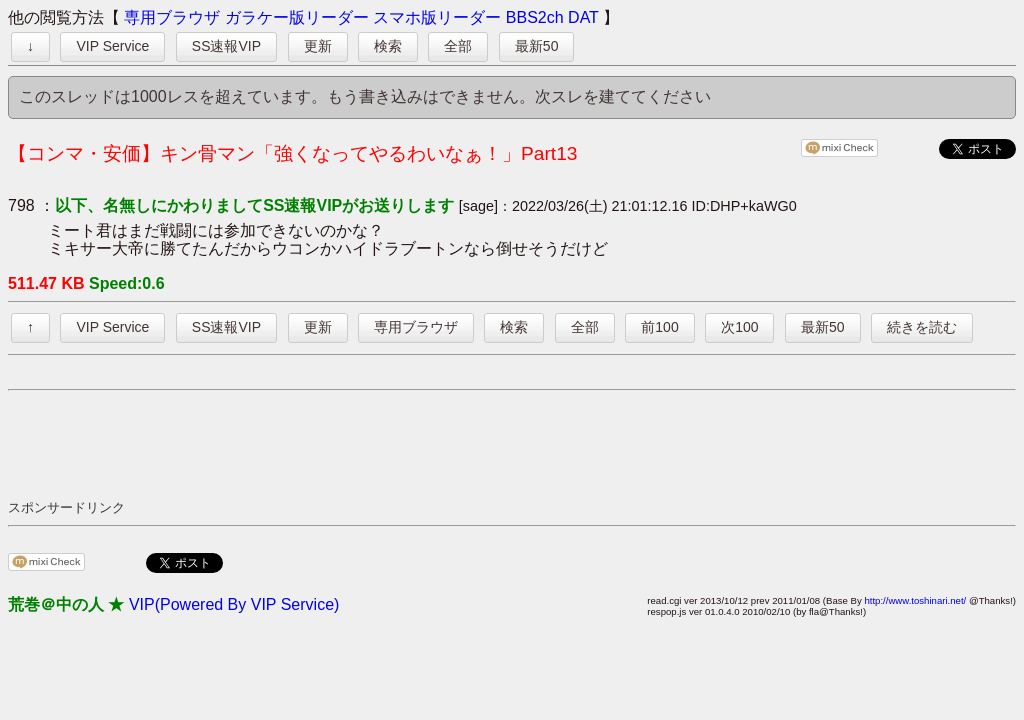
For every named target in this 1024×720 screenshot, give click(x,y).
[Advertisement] (372, 444)
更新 (318, 46)
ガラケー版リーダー (297, 17)
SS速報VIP (226, 46)
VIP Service (112, 46)
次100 (739, 327)
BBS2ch (535, 17)
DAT (583, 17)
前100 (659, 327)
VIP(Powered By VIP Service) (234, 604)
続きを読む (922, 327)
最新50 (537, 46)
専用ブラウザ (172, 17)
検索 (388, 46)
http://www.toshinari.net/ (915, 600)
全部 (458, 46)
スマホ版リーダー (437, 17)
